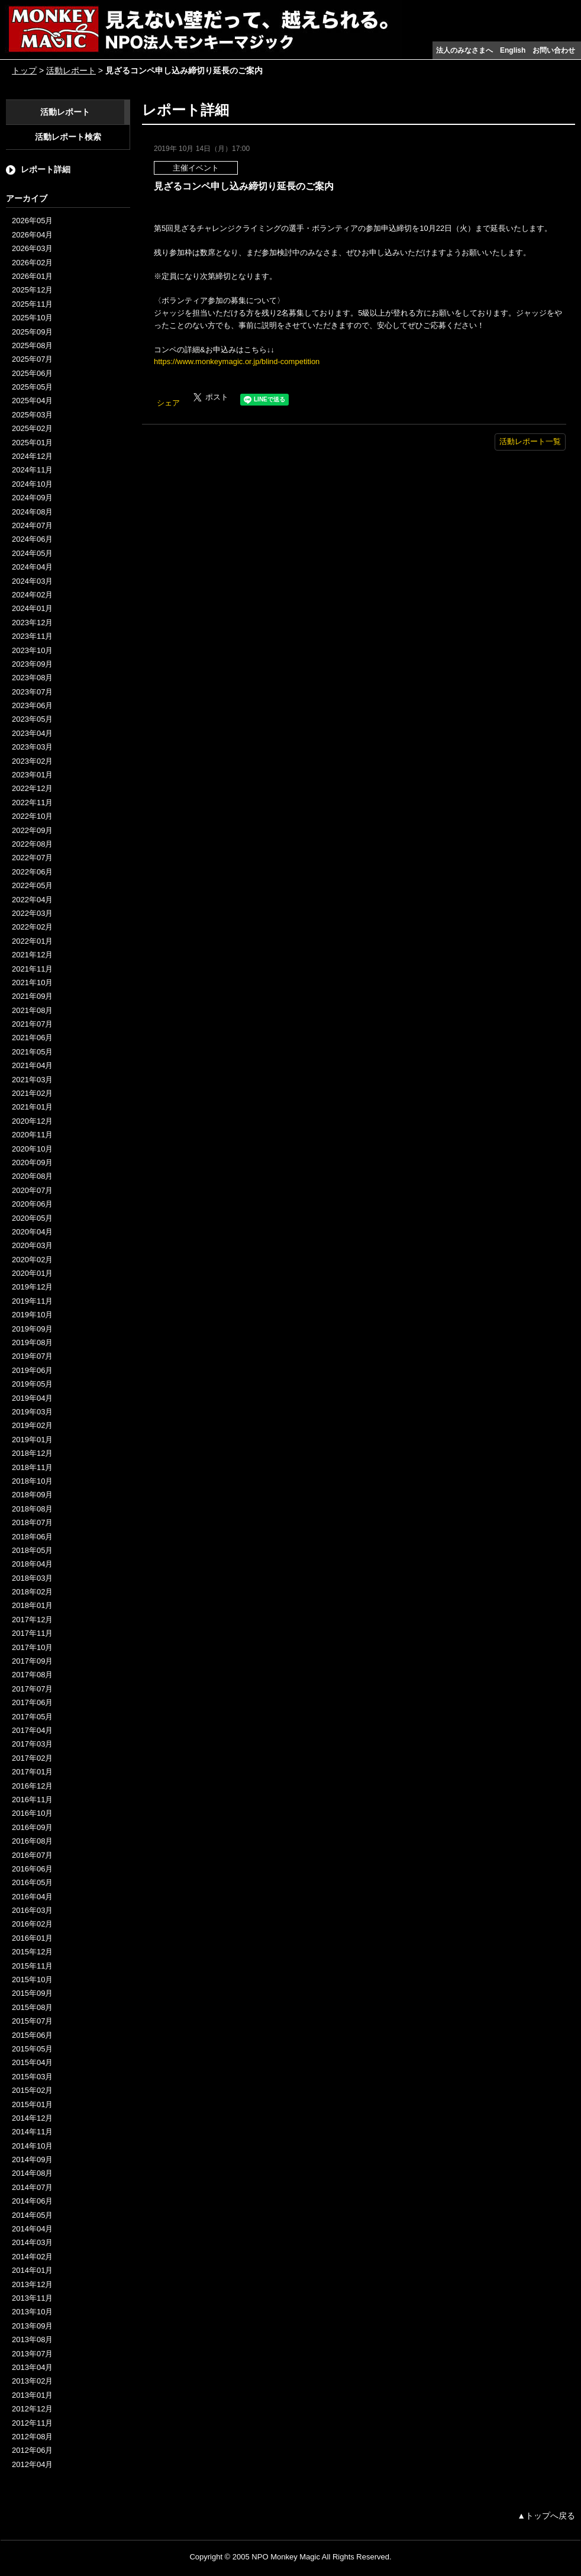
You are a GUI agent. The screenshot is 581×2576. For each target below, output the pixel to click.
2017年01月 (32, 1771)
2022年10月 (32, 816)
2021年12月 (32, 954)
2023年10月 (32, 650)
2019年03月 (32, 1411)
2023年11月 (32, 636)
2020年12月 (32, 1121)
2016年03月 (32, 1910)
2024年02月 (32, 594)
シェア (168, 402)
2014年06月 (32, 2200)
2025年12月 (32, 289)
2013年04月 (32, 2367)
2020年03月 (32, 1245)
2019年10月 (32, 1314)
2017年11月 (32, 1633)
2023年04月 (32, 733)
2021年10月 (32, 982)
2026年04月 (32, 234)
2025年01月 (32, 442)
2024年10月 (32, 484)
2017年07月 (32, 1688)
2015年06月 (32, 2035)
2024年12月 (32, 456)
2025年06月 (32, 373)
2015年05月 (32, 2048)
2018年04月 (32, 1563)
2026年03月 (32, 248)
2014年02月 (32, 2256)
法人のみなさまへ (464, 50)
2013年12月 (32, 2284)
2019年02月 (32, 1425)
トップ (24, 70)
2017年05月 (32, 1716)
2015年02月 (32, 2090)
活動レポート (71, 70)
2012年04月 (32, 2464)
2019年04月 (32, 1398)
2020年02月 (32, 1259)
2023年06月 (32, 705)
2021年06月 (32, 1037)
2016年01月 (32, 1938)
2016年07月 (32, 1855)
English (512, 50)
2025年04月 (32, 400)
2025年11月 (32, 304)
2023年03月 (32, 746)
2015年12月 (32, 1951)
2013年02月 (32, 2380)
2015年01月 (32, 2104)
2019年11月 (32, 1301)
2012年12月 (32, 2408)
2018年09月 (32, 1494)
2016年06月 (32, 1868)
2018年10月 (32, 1481)
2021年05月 (32, 1051)
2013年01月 (32, 2395)
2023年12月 (32, 622)
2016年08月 (32, 1841)
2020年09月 (32, 1162)
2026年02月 (32, 262)
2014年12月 (32, 2118)
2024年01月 (32, 608)
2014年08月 (32, 2173)
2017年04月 (32, 1730)
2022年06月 (32, 871)
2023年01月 (32, 774)
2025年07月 (32, 359)
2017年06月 (32, 1702)
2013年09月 (32, 2325)
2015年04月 (32, 2062)
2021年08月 (32, 1010)
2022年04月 (32, 899)
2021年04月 (32, 1065)
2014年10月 (32, 2145)
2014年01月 (32, 2270)
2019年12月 (32, 1286)
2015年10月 (32, 1979)
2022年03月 (32, 913)
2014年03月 (32, 2242)
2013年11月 (32, 2298)
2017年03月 (32, 1743)
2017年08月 (32, 1674)
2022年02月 (32, 926)
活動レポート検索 (68, 136)
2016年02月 (32, 1923)
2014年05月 (32, 2215)
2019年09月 (32, 1328)
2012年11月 (32, 2423)
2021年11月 (32, 968)
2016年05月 (32, 1882)
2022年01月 (32, 941)
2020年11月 (32, 1134)
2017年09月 (32, 1661)
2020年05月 (32, 1218)
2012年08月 (32, 2436)
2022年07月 (32, 857)
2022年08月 (32, 844)
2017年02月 (32, 1758)
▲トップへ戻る (546, 2515)
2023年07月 (32, 691)
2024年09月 (32, 497)
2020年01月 (32, 1273)
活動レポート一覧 (530, 441)
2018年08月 (32, 1508)
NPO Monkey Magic (285, 2556)
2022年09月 (32, 830)
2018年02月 (32, 1591)
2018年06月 (32, 1536)
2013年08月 (32, 2339)
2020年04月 (32, 1231)
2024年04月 (32, 566)
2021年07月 (32, 1024)
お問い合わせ (553, 50)
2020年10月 (32, 1148)
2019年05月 (32, 1383)
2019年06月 (32, 1370)
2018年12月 (32, 1453)
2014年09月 (32, 2159)
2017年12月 (32, 1619)
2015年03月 (32, 2076)
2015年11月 (32, 1965)
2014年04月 (32, 2228)
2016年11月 (32, 1799)
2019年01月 (32, 1439)
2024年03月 (32, 581)
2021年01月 (32, 1106)
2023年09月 (32, 664)
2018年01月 (32, 1605)
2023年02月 (32, 761)
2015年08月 (32, 2007)
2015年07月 (32, 2021)
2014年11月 (32, 2131)
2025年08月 (32, 345)
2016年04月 (32, 1896)
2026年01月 (32, 276)
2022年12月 (32, 788)
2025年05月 (32, 386)
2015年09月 (32, 1993)
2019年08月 (32, 1342)
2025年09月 (32, 331)
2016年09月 (32, 1827)
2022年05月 (32, 885)
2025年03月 (32, 414)
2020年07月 (32, 1190)
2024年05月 (32, 553)
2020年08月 (32, 1176)
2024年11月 (32, 469)
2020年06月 (32, 1203)
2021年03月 (32, 1079)
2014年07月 (32, 2187)
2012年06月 (32, 2450)
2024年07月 (32, 525)
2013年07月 (32, 2353)
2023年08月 (32, 677)
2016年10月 (32, 1813)
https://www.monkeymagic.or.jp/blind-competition (236, 361)
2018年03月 (32, 1578)
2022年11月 (32, 802)
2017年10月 (32, 1647)
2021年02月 (32, 1093)
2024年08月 (32, 511)
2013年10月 (32, 2311)
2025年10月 (32, 317)
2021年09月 (32, 996)
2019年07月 (32, 1356)
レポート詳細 (45, 169)
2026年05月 (32, 220)
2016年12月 (32, 1785)
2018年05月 (32, 1550)
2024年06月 (32, 539)
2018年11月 (32, 1467)
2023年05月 (32, 719)
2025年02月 (32, 428)
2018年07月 (32, 1522)
